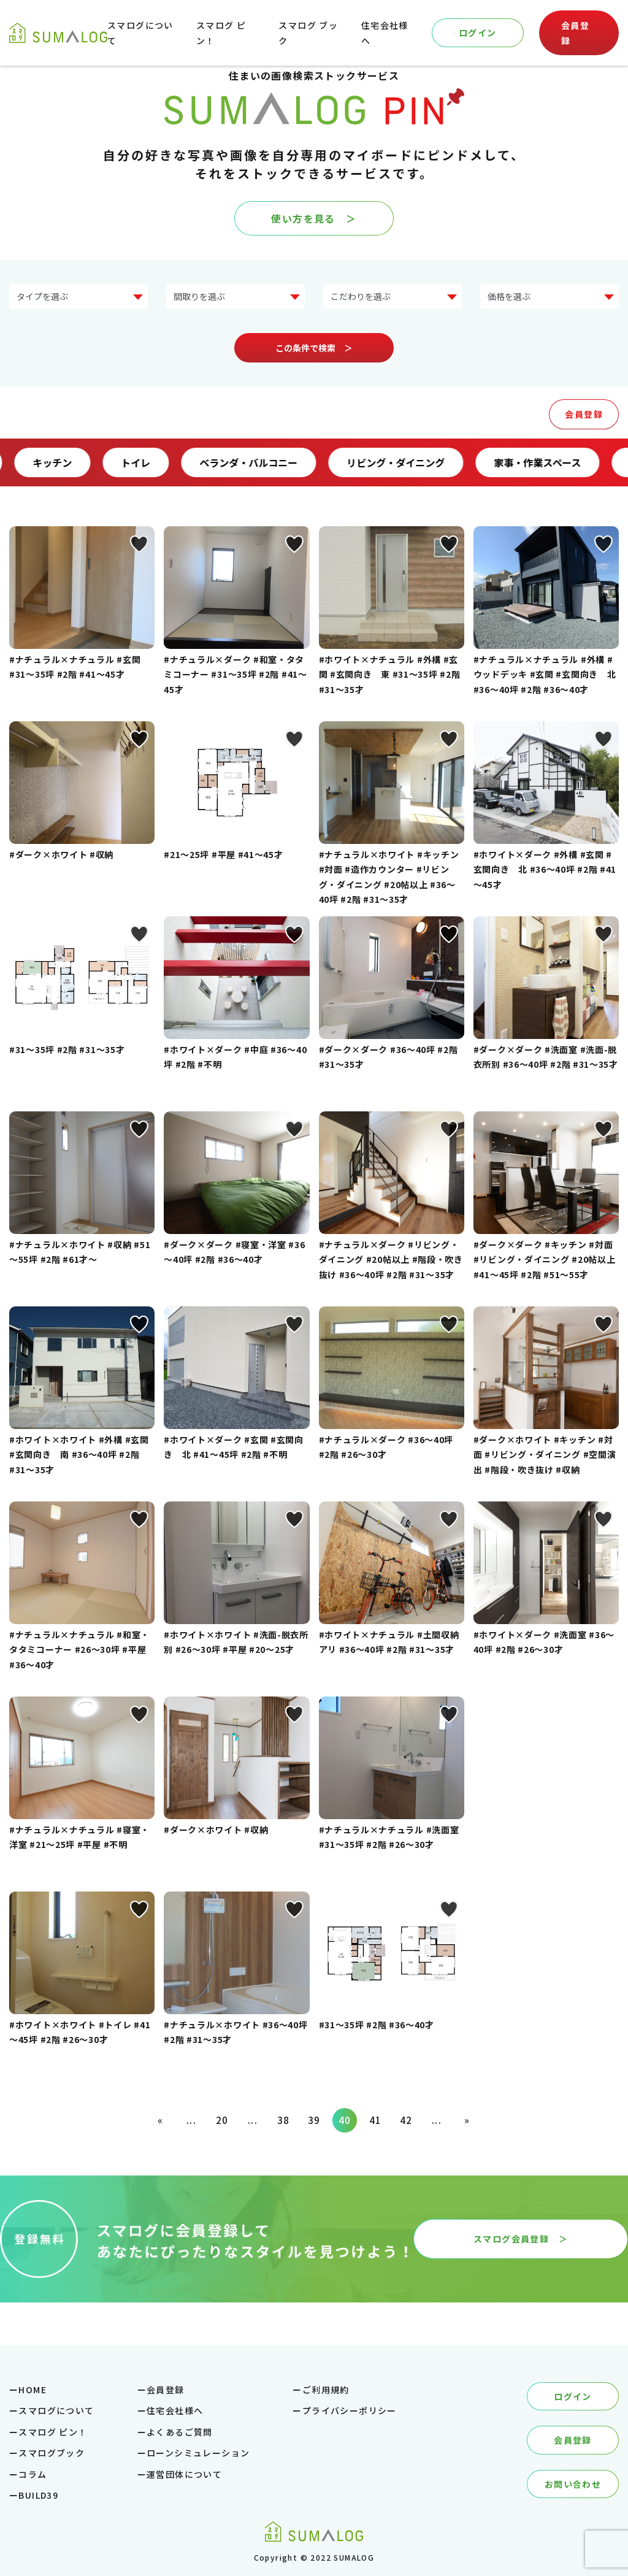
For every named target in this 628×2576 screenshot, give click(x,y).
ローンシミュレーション (198, 2453)
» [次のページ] (467, 2120)
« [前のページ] (160, 2120)
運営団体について (184, 2474)
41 (375, 2120)
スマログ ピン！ (52, 2432)
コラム (32, 2474)
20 (222, 2120)
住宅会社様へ (175, 2410)
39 (314, 2120)
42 (406, 2120)
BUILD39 (38, 2495)
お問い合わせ (573, 2484)
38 (283, 2120)
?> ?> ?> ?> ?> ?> (549, 297)
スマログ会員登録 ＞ (520, 2239)
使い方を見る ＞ (313, 218)
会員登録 (575, 33)
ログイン (478, 32)
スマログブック (51, 2453)
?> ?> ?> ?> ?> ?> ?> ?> (78, 297)
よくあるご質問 (180, 2432)
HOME (32, 2389)
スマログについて (56, 2410)
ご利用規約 (326, 2389)
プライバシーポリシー (349, 2410)
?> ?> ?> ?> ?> (235, 297)
